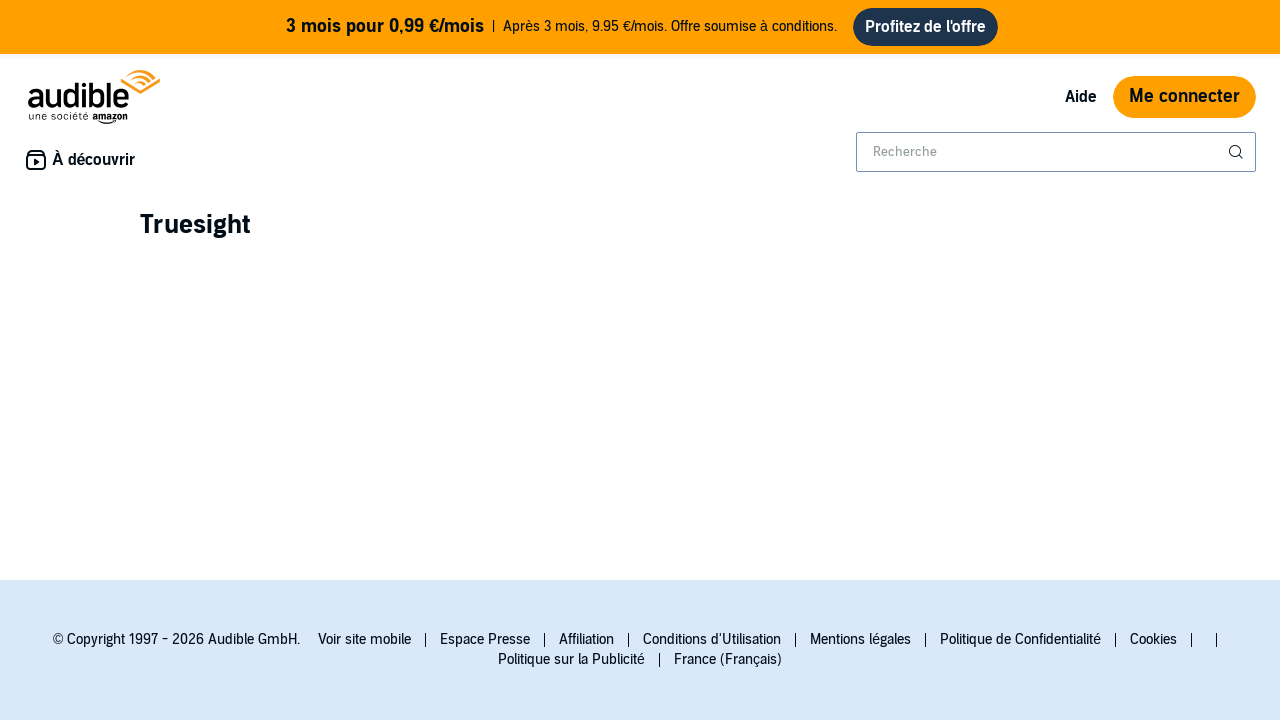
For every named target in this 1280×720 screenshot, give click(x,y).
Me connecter (1184, 96)
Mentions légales (860, 639)
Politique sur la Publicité (571, 659)
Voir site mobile (364, 639)
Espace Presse (485, 639)
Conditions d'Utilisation (712, 639)
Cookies (1153, 639)
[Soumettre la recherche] (1238, 152)
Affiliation (586, 639)
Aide (1081, 97)
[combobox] (1056, 152)
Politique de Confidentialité (1020, 639)
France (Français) (728, 659)
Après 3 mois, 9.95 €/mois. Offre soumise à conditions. (561, 27)
